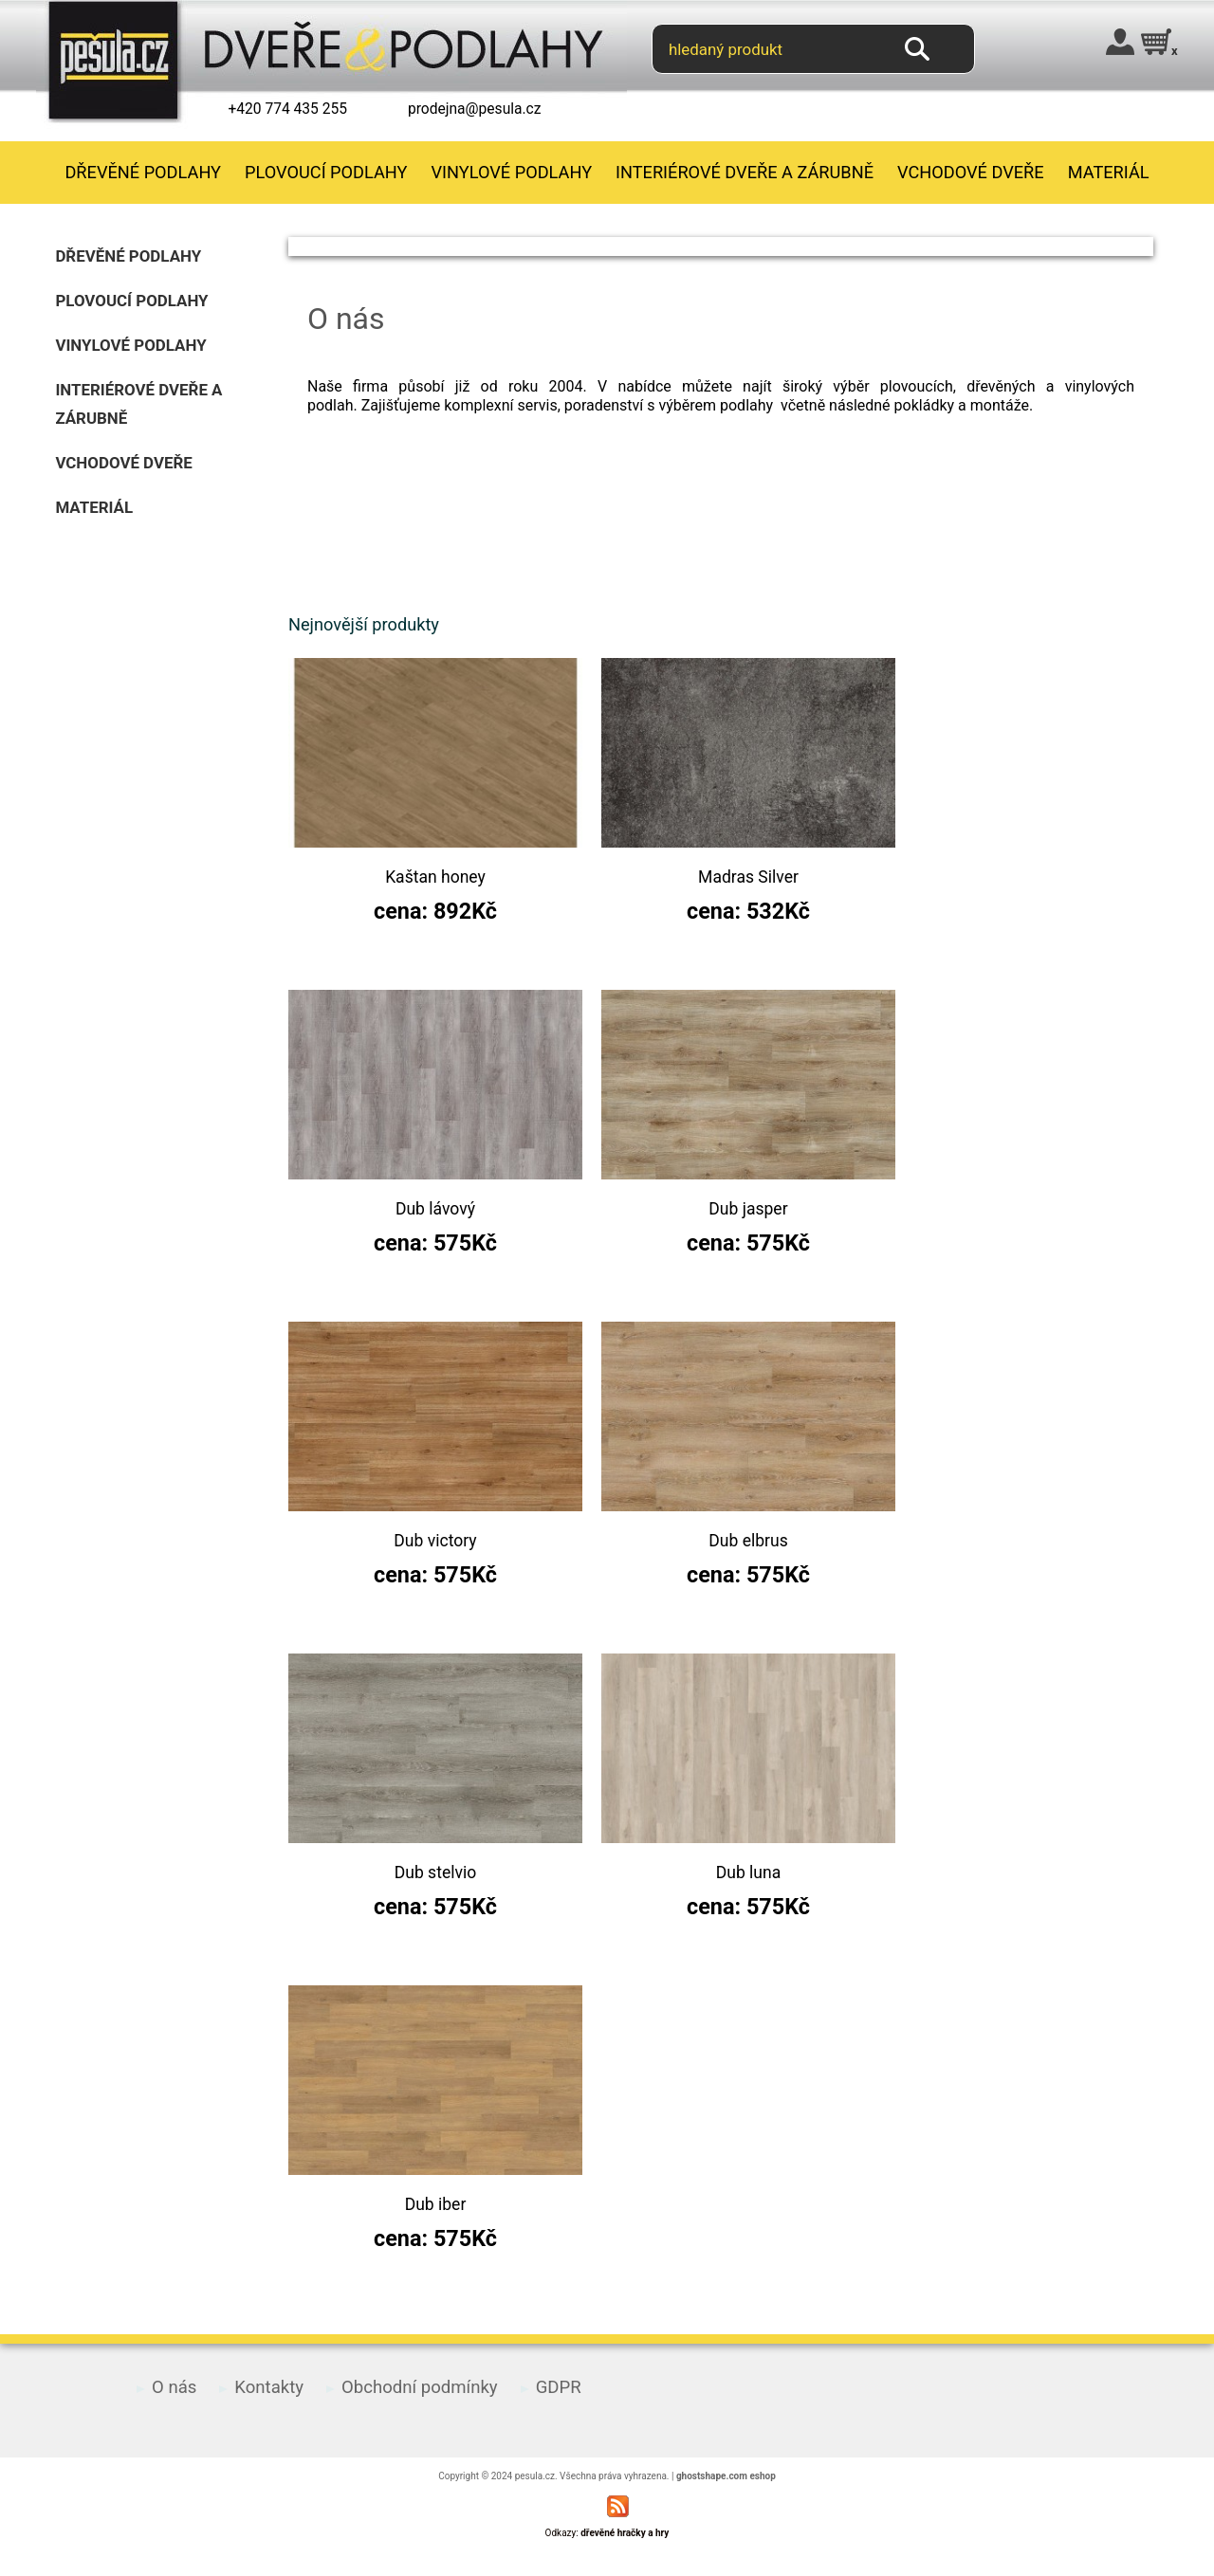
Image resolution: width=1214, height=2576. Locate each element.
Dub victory (435, 1540)
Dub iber (436, 2204)
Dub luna (749, 1872)
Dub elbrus (747, 1540)
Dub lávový (435, 1208)
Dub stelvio (435, 1872)
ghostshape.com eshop (726, 2476)
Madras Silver (748, 877)
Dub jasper (747, 1208)
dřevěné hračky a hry (624, 2533)
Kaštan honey (435, 877)
